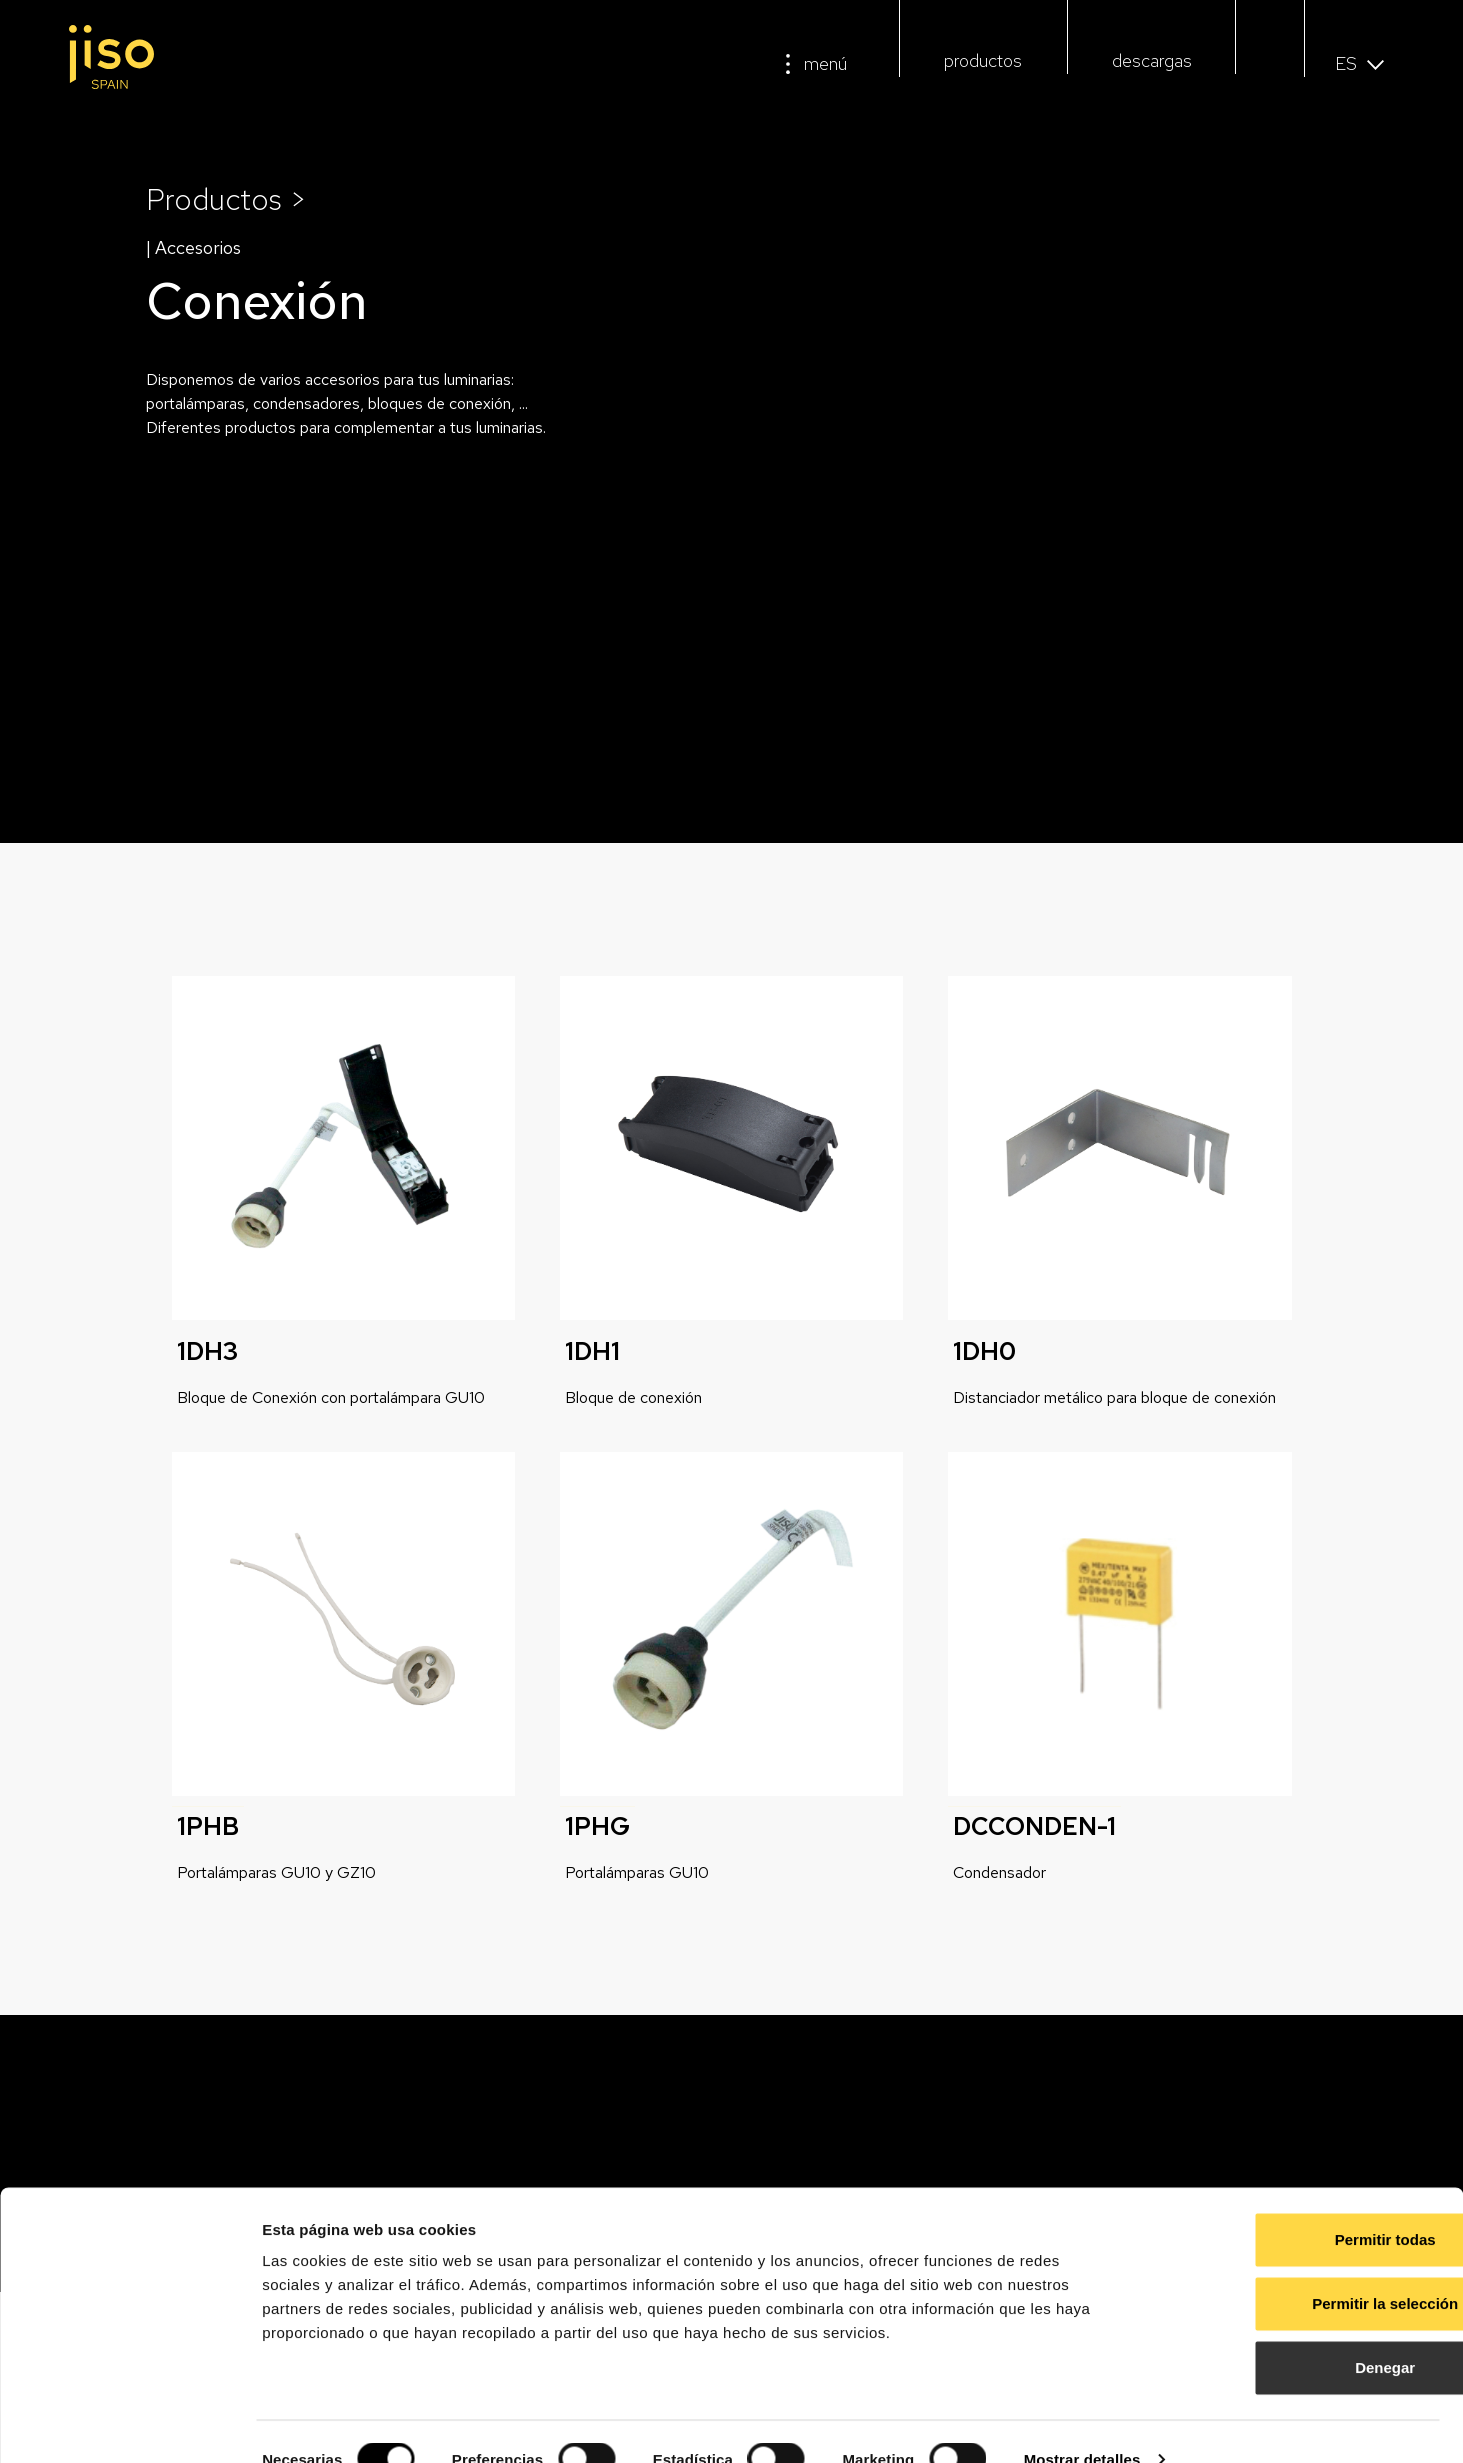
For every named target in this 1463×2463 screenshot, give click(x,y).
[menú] (788, 64)
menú (825, 63)
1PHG (597, 1826)
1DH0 (984, 1351)
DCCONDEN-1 (1034, 1826)
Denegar (1296, 2331)
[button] (1269, 66)
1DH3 (207, 1351)
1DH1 (592, 1351)
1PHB (208, 1826)
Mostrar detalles (1082, 2423)
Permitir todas (1296, 2203)
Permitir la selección (1296, 2267)
